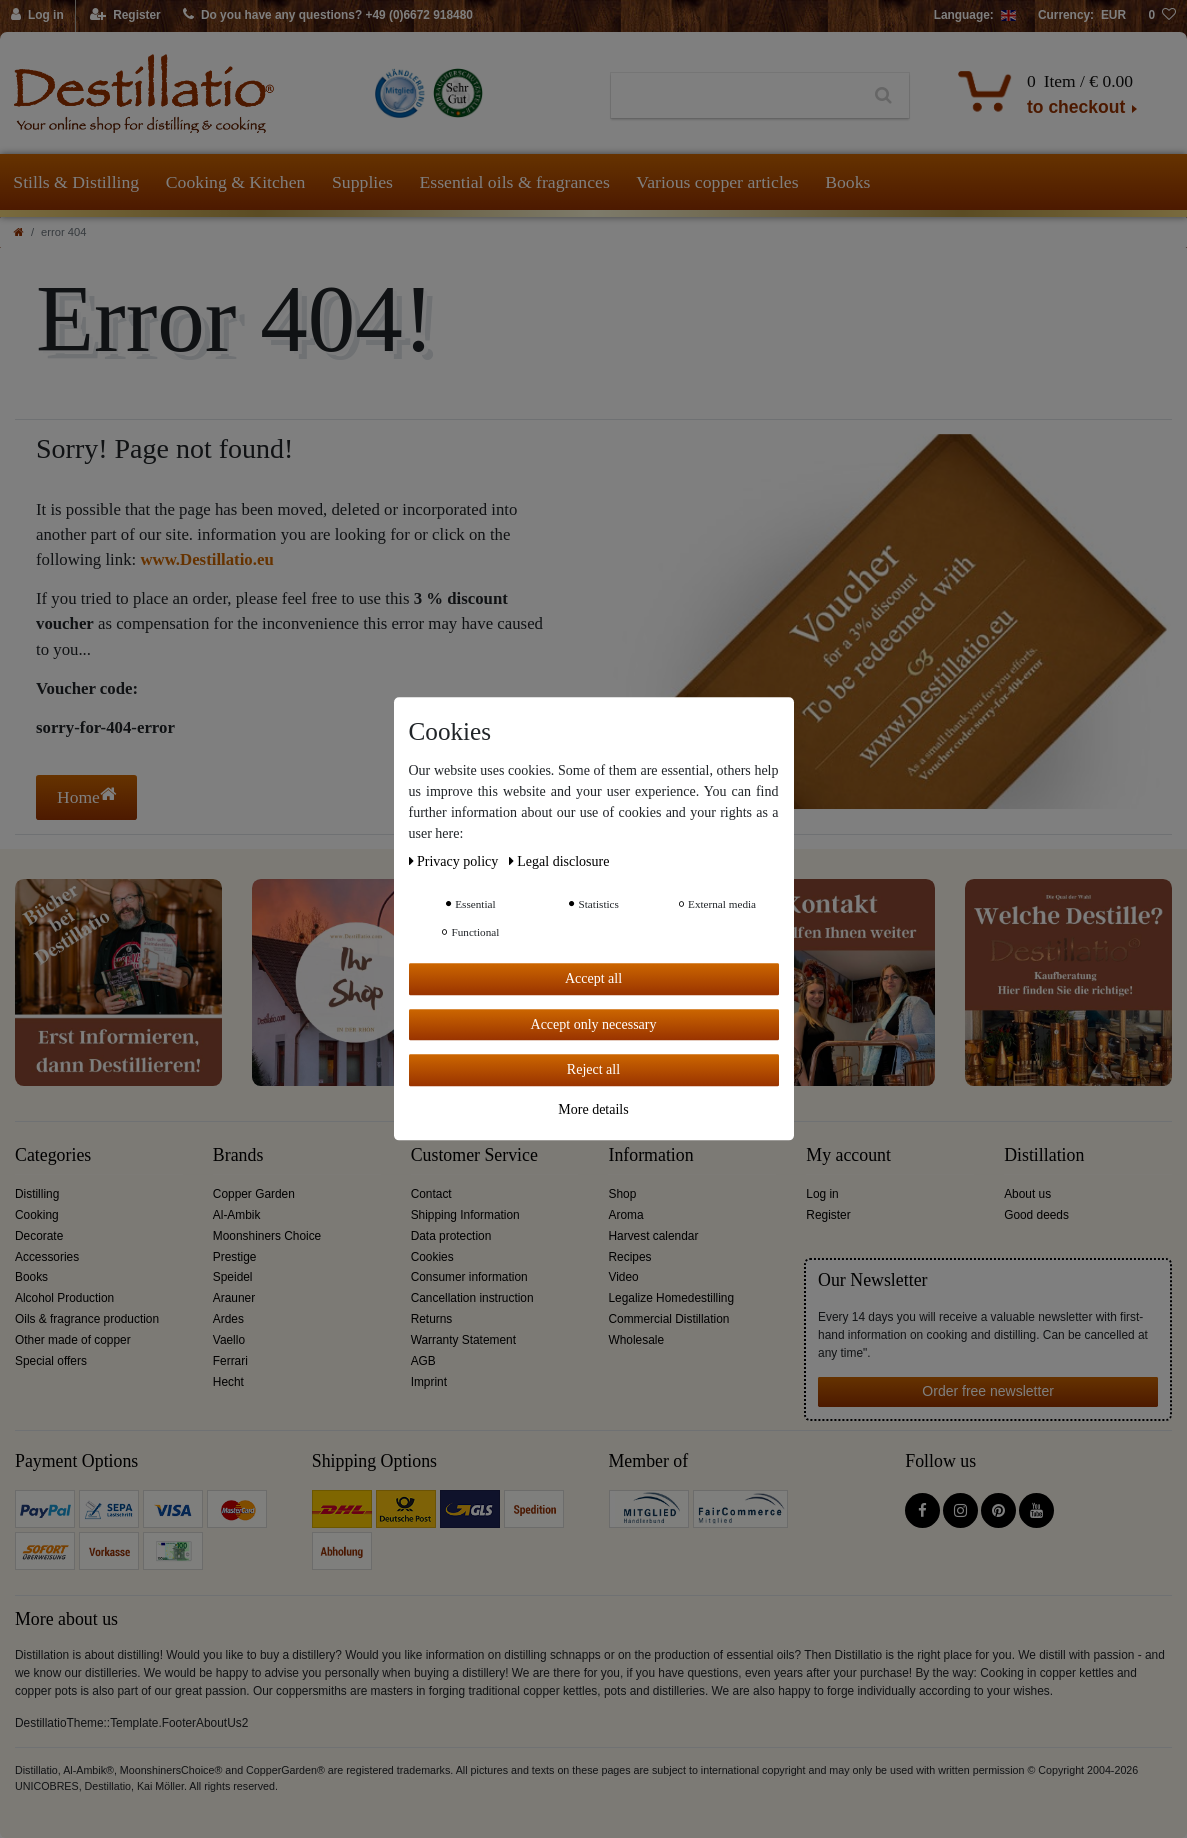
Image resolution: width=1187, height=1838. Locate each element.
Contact (431, 1194)
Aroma (625, 1215)
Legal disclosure (559, 861)
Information (650, 1155)
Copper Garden (254, 1194)
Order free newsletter (988, 1391)
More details (593, 1109)
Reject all (593, 1069)
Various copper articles (717, 182)
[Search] (883, 96)
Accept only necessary (594, 1024)
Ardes (228, 1319)
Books (847, 182)
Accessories (47, 1257)
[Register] (125, 16)
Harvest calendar (653, 1236)
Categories (53, 1155)
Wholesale (636, 1340)
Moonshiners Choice (267, 1236)
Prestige (235, 1257)
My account (848, 1155)
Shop (622, 1194)
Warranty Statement (463, 1340)
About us (1027, 1194)
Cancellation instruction (472, 1298)
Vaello (229, 1340)
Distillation (1044, 1155)
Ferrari (230, 1361)
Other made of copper (73, 1340)
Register (828, 1215)
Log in (822, 1194)
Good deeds (1036, 1215)
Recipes (629, 1257)
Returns (432, 1319)
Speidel (233, 1277)
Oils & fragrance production (87, 1319)
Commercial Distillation (668, 1319)
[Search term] (734, 96)
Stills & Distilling (76, 182)
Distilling (37, 1194)
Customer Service (474, 1155)
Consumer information (469, 1277)
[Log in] (38, 16)
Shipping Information (465, 1215)
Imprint (429, 1382)
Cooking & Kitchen (236, 182)
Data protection (451, 1236)
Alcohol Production (64, 1298)
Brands (238, 1155)
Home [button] (86, 796)
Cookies (432, 1257)
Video (623, 1277)
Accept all (593, 978)
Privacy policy (455, 861)
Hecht (228, 1382)
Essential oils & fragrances (515, 182)
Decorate (39, 1236)
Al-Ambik (237, 1215)
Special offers (51, 1361)
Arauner (234, 1298)
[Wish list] (1162, 16)
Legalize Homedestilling (671, 1298)
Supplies (362, 182)
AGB (423, 1361)
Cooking (37, 1215)
